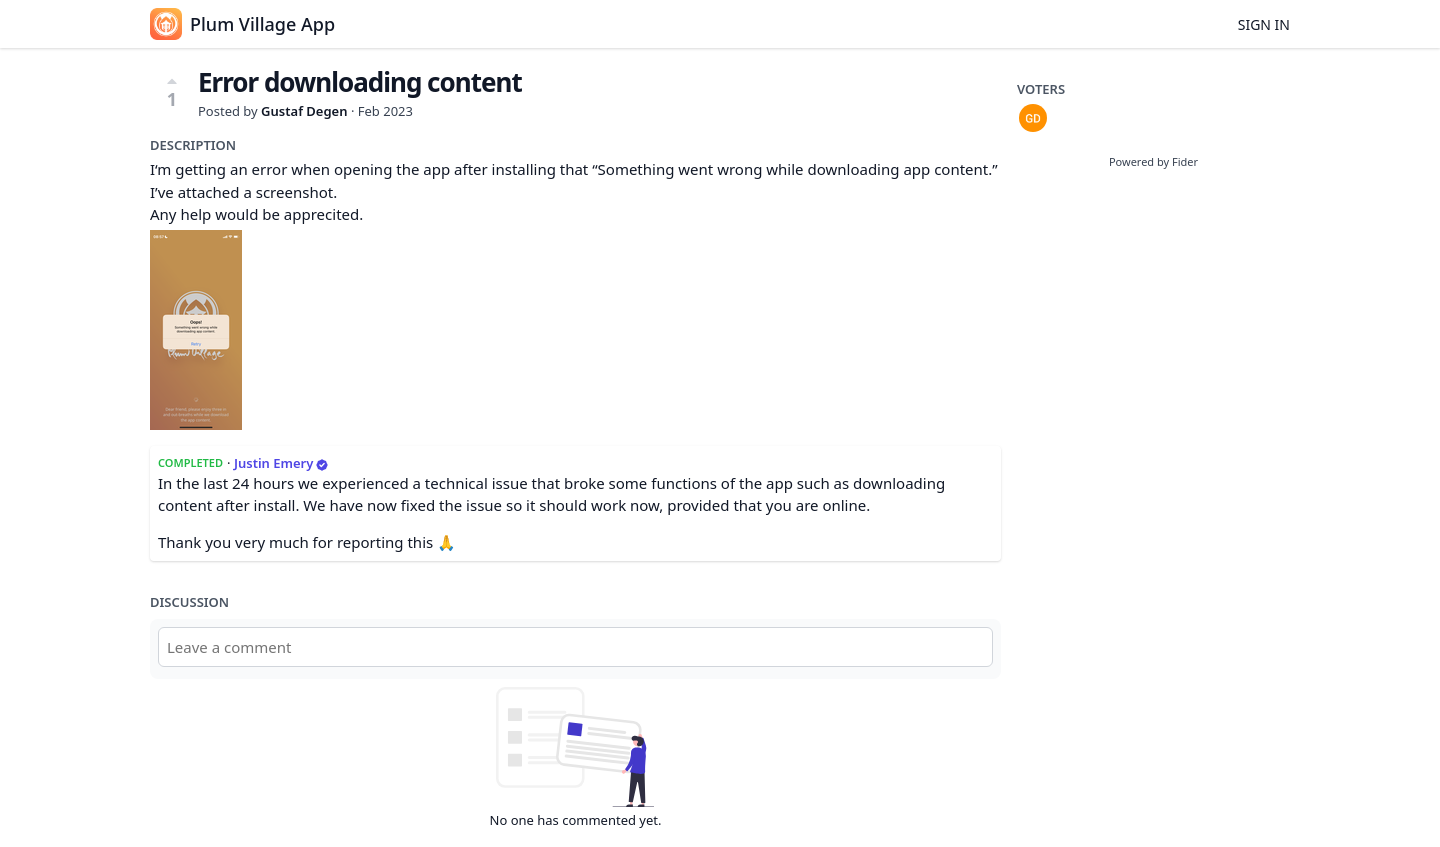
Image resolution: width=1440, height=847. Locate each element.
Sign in (1264, 24)
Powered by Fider (1153, 161)
